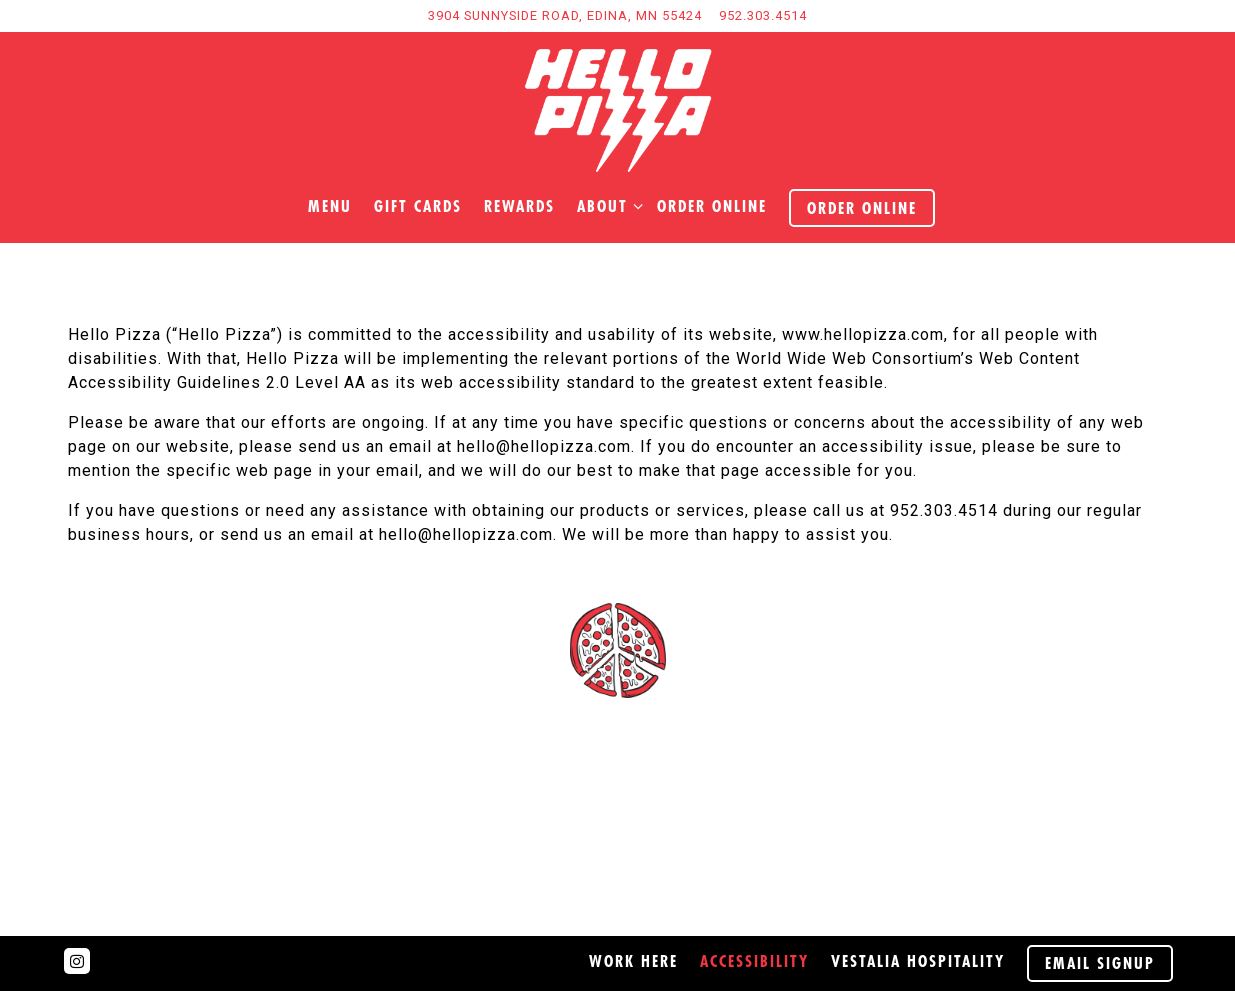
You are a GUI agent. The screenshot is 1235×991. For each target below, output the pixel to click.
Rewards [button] (519, 206)
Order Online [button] (862, 208)
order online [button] (712, 206)
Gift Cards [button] (418, 206)
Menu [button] (330, 206)
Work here (633, 961)
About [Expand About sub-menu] (606, 204)
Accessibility (754, 961)
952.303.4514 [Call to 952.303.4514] (763, 15)
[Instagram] (77, 961)
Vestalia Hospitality (918, 961)
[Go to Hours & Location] (565, 15)
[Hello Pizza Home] (618, 110)
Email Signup (1100, 963)
